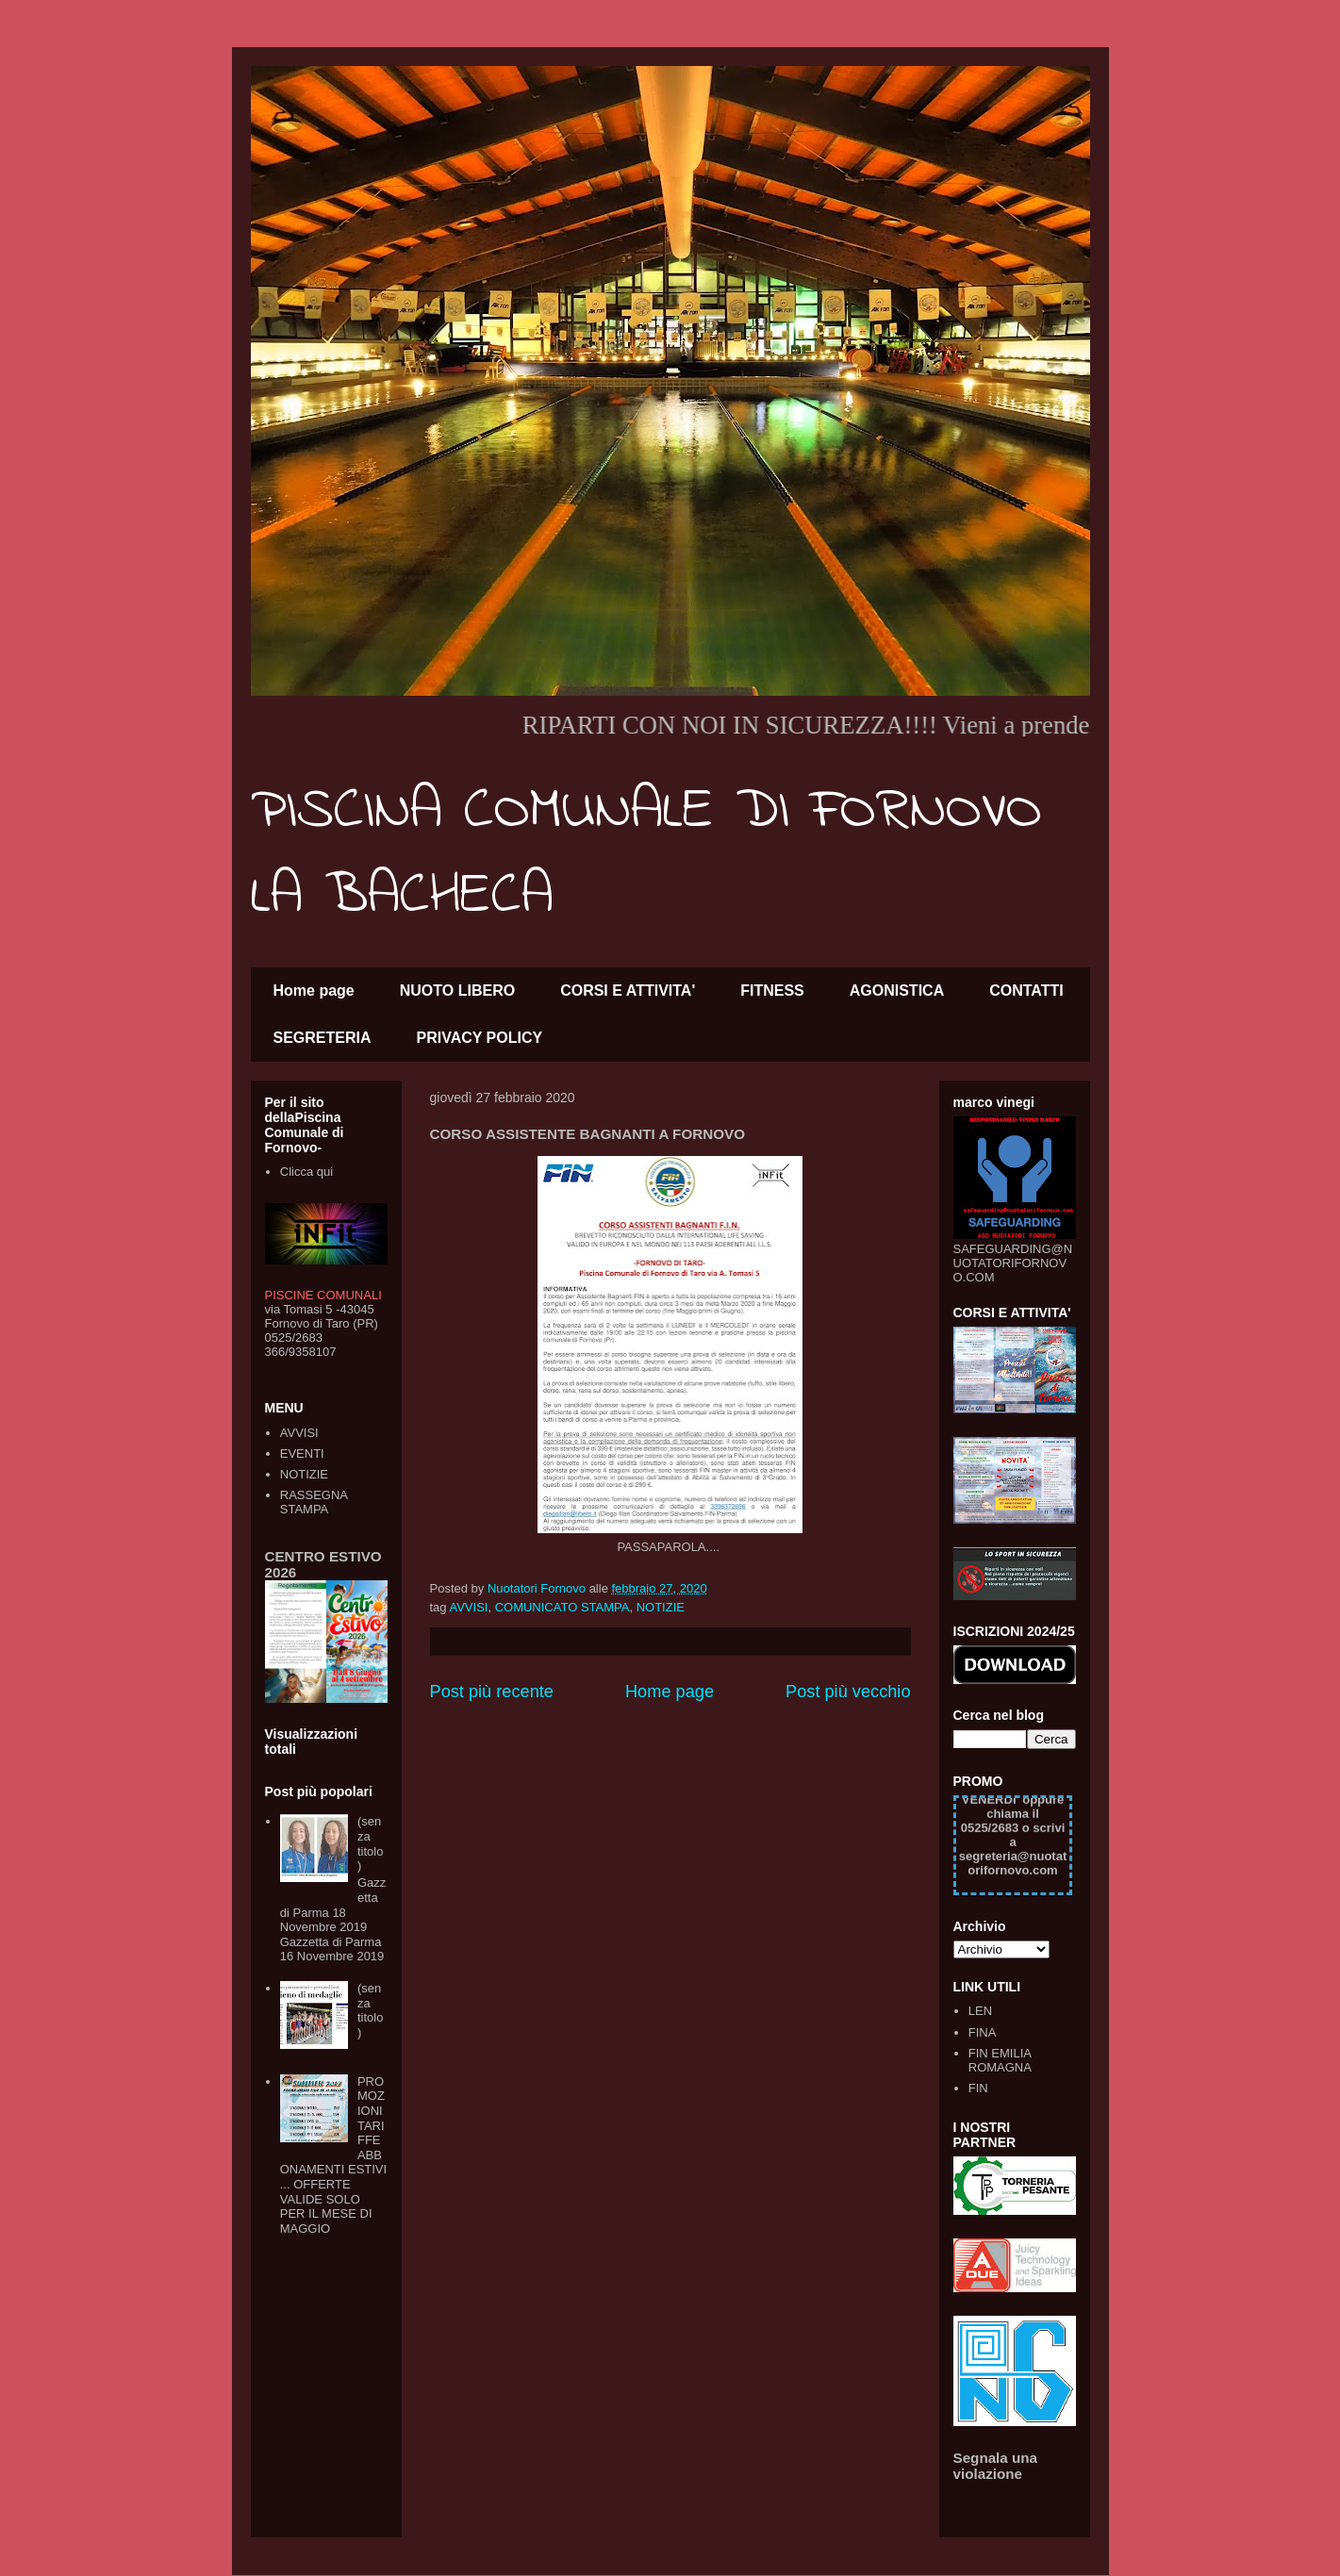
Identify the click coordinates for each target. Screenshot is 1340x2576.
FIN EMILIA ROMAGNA (1000, 2060)
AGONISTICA (897, 991)
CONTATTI (1026, 991)
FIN (978, 2088)
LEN (980, 2011)
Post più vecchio (848, 1691)
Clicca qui (306, 1171)
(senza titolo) (370, 1843)
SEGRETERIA (322, 1038)
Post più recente (492, 1691)
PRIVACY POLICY (480, 1038)
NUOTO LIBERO (457, 991)
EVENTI (302, 1453)
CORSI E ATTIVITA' (627, 991)
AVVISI (468, 1607)
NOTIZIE (661, 1607)
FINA (982, 2032)
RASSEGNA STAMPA (314, 1502)
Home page (314, 991)
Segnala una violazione (995, 2466)
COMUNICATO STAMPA (562, 1607)
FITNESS (772, 991)
